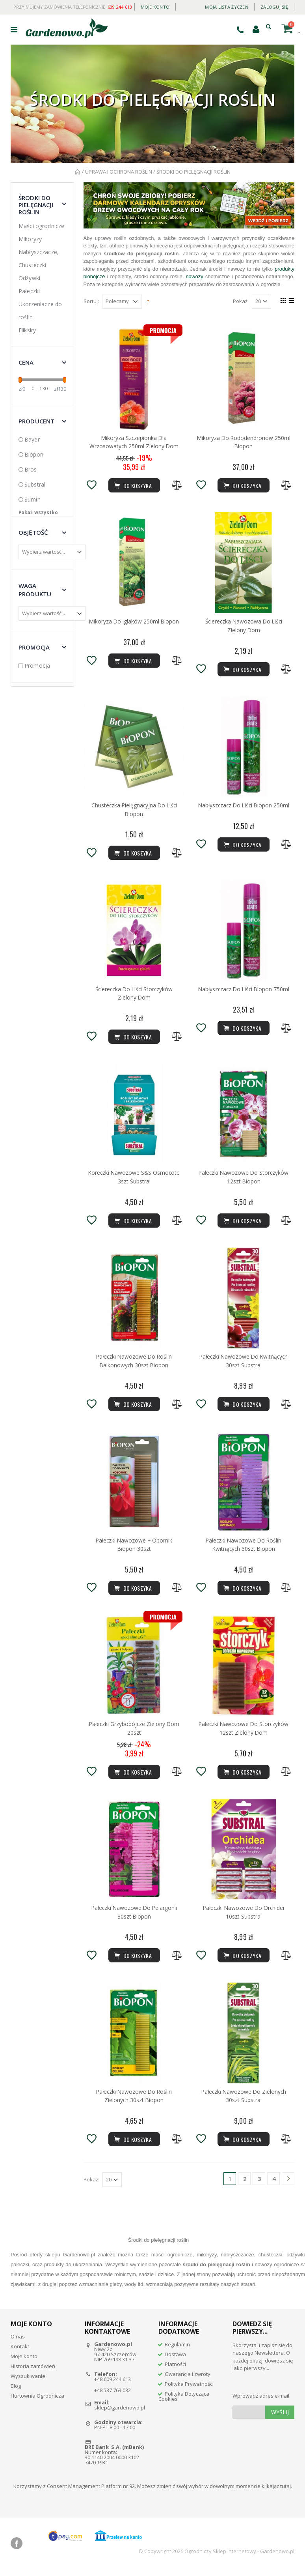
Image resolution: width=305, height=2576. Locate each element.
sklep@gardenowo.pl (119, 2412)
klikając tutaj (276, 2490)
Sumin (32, 499)
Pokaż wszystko (38, 512)
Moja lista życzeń (226, 7)
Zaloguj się (274, 7)
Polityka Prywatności (189, 2388)
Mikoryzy (30, 239)
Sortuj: (91, 301)
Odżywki (29, 278)
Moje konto (155, 7)
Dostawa (175, 2359)
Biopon (33, 454)
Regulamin (177, 2349)
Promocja (37, 665)
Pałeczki (29, 291)
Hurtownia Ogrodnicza (37, 2400)
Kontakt (20, 2351)
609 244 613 (120, 7)
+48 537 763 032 (112, 2394)
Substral (34, 484)
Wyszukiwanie (28, 2381)
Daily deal (187, 5)
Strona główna (78, 171)
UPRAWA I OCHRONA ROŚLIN (118, 171)
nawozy (194, 276)
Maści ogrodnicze (41, 226)
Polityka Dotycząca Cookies (183, 2401)
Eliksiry (27, 330)
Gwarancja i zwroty (187, 2378)
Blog (16, 2390)
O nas (18, 2341)
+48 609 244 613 (112, 2383)
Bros (30, 469)
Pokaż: (241, 301)
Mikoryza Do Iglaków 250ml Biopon (134, 622)
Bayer (32, 439)
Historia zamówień (33, 2371)
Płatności (175, 2368)
